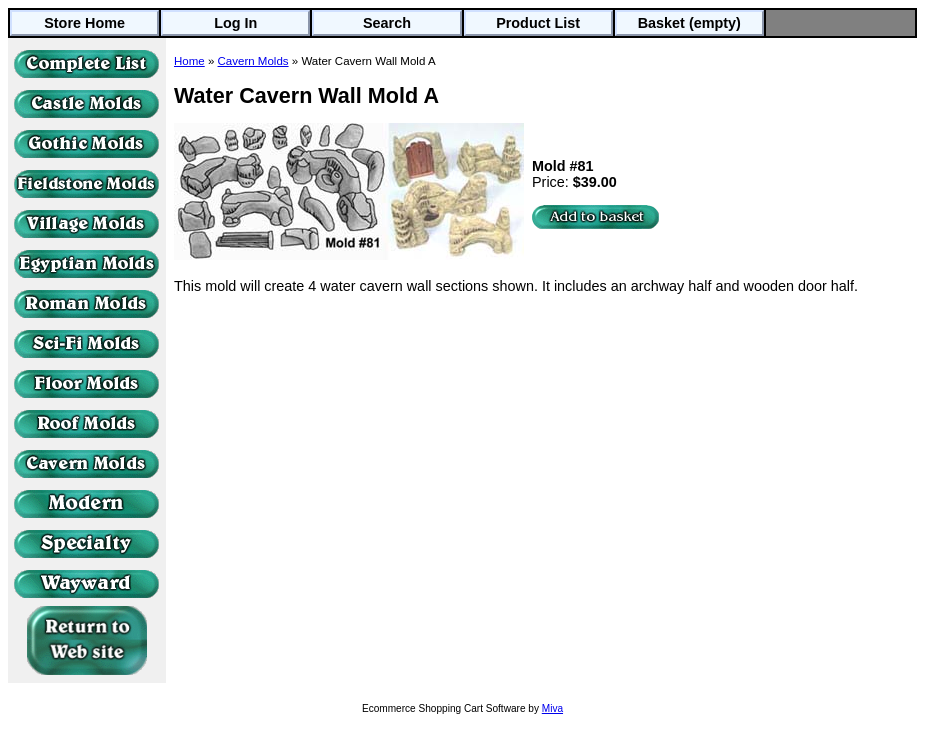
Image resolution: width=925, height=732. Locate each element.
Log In (235, 23)
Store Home (84, 23)
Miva (552, 708)
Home (189, 61)
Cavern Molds (253, 61)
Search (387, 23)
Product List (538, 23)
